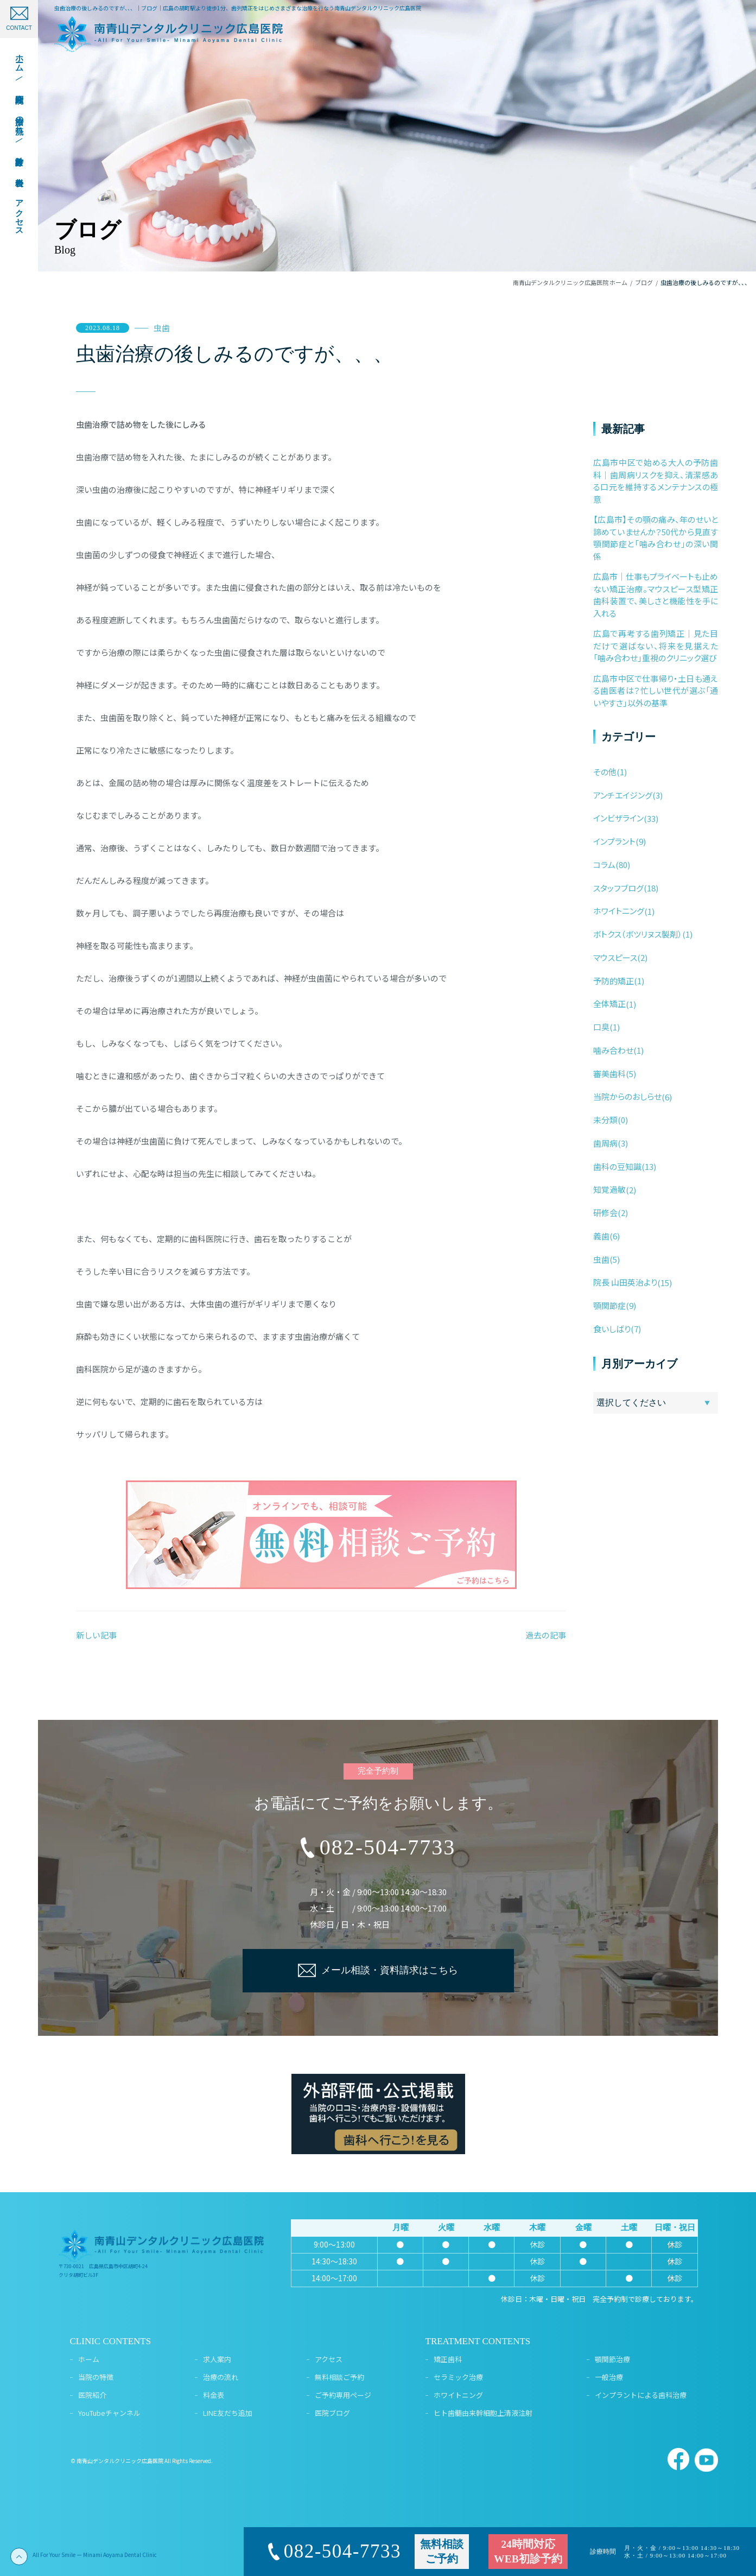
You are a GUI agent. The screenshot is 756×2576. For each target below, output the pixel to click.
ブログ (644, 282)
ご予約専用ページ (343, 2395)
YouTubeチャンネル (109, 2413)
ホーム (88, 2359)
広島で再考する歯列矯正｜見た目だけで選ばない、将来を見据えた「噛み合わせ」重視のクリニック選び (655, 645)
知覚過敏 (609, 1189)
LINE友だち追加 (227, 2413)
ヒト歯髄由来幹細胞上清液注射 (483, 2413)
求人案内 (217, 2359)
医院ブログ (332, 2413)
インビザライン (618, 818)
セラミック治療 (458, 2377)
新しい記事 (96, 1635)
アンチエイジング (622, 795)
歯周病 (605, 1143)
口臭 (601, 1027)
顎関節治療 (612, 2359)
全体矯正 (609, 1003)
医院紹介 (92, 2395)
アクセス (328, 2359)
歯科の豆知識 (617, 1166)
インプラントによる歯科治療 (641, 2395)
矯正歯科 (448, 2359)
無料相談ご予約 (339, 2377)
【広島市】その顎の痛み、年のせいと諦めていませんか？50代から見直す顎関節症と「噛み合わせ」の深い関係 (655, 538)
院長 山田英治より (625, 1282)
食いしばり (612, 1328)
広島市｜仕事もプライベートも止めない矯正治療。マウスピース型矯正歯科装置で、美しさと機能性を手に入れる (655, 595)
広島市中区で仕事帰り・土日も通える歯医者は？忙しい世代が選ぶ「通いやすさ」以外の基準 (655, 690)
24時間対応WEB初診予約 (528, 2551)
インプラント (614, 841)
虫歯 (162, 327)
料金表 (213, 2395)
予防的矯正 (613, 980)
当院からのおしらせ (627, 1096)
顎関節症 (609, 1305)
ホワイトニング (618, 910)
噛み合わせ (613, 1050)
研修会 (605, 1212)
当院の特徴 (95, 2377)
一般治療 (609, 2377)
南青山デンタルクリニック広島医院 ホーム (570, 282)
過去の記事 (545, 1635)
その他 (605, 771)
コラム (604, 864)
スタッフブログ (618, 888)
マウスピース (615, 957)
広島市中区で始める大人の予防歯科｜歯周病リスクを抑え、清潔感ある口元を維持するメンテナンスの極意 (655, 481)
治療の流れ (220, 2377)
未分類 (605, 1119)
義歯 (601, 1236)
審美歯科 (609, 1073)
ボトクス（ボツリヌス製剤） (637, 934)
